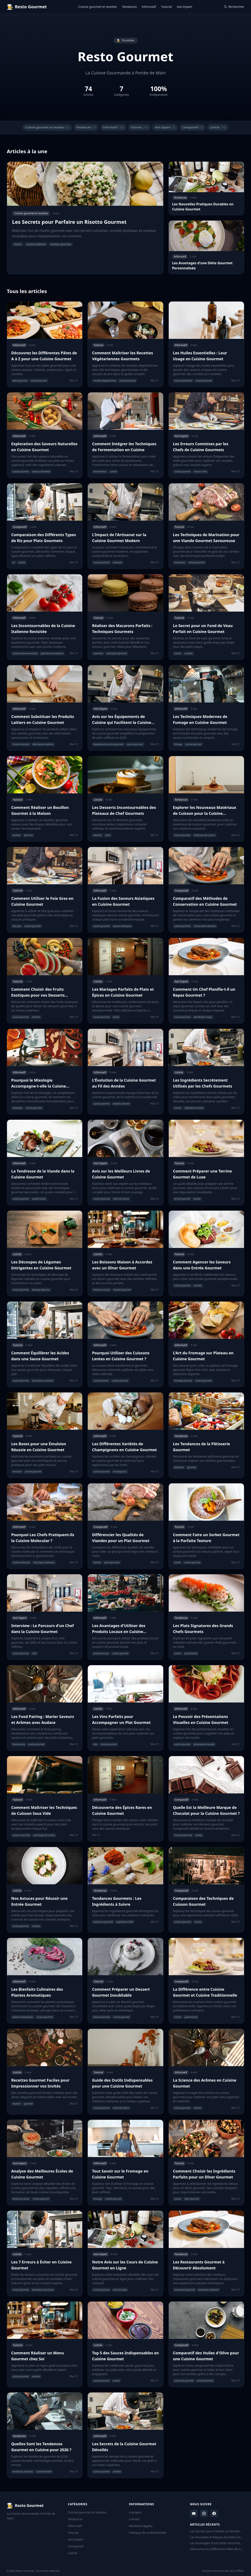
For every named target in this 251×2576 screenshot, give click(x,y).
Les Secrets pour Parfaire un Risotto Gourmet (215, 2531)
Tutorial (166, 7)
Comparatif (192, 127)
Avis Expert (184, 7)
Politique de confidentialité (147, 2533)
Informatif (149, 7)
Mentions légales (141, 2526)
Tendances (129, 7)
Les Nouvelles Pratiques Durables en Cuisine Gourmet (215, 2537)
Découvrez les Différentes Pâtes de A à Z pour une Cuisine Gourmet (216, 2549)
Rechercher (234, 7)
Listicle (218, 127)
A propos (135, 2512)
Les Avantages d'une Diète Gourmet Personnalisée (215, 2543)
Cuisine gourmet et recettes (97, 7)
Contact (134, 2519)
